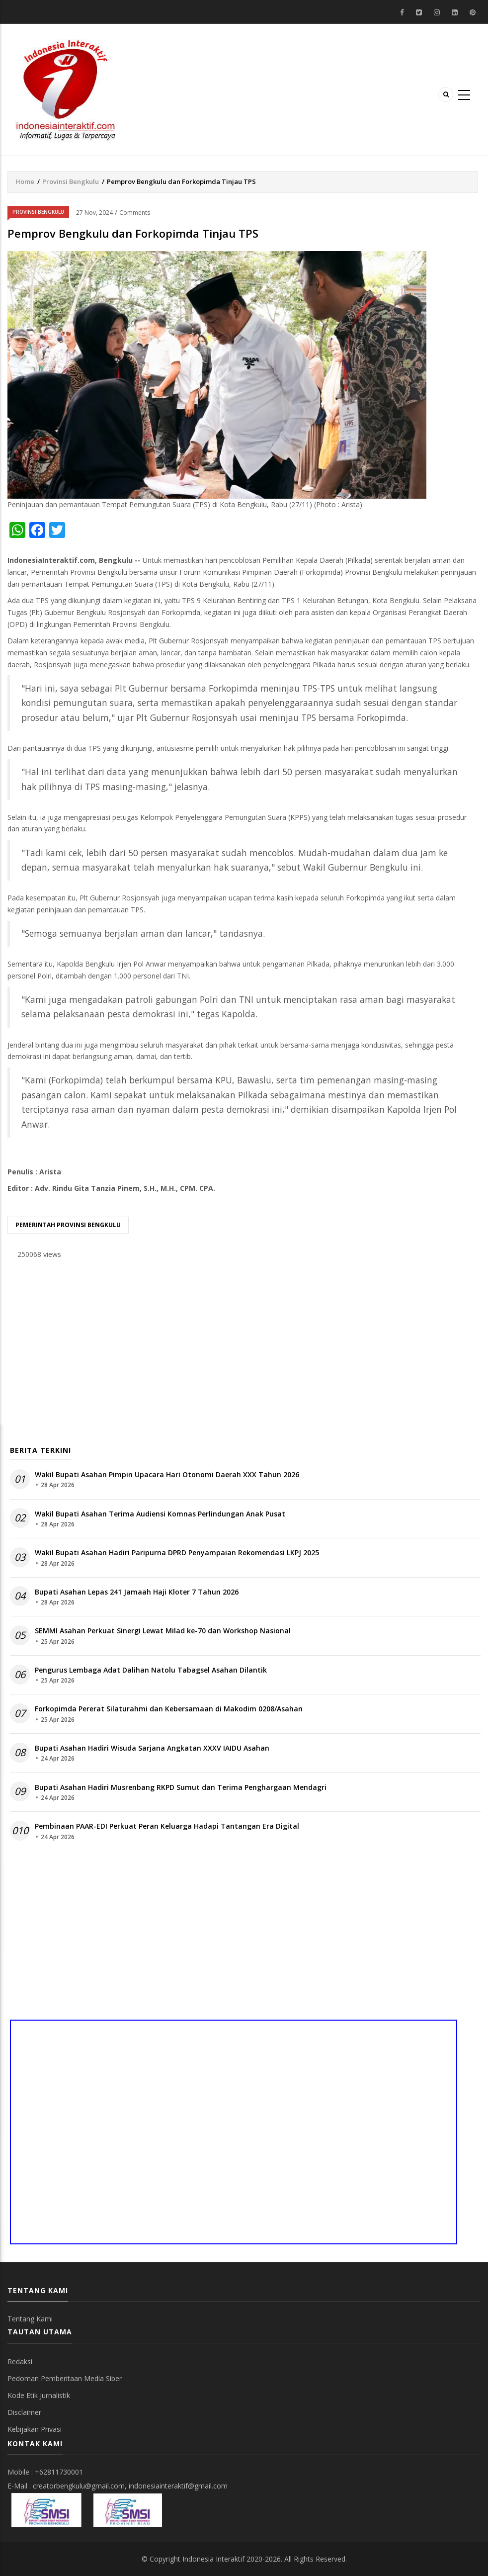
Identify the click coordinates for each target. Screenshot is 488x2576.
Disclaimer (24, 2412)
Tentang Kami (30, 2318)
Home (24, 181)
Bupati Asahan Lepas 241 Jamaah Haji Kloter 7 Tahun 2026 (137, 1592)
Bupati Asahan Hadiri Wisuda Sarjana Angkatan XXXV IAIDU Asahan (152, 1748)
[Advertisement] (242, 1345)
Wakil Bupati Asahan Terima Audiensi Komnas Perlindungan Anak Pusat (160, 1513)
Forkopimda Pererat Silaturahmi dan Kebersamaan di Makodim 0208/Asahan (169, 1708)
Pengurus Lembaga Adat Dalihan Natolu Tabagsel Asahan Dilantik (151, 1670)
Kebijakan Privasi (34, 2429)
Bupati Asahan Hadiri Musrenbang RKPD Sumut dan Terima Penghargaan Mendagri (180, 1787)
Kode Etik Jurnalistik (38, 2395)
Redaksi (19, 2361)
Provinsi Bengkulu (70, 181)
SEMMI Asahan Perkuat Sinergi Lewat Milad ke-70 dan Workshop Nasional (163, 1630)
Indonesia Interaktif (213, 2559)
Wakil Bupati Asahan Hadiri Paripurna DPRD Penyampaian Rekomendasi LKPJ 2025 (177, 1552)
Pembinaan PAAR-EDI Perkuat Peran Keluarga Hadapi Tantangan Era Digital (167, 1826)
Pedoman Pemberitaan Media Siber (64, 2378)
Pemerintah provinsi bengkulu (68, 1225)
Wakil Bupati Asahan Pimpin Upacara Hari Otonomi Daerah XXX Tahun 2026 (167, 1474)
